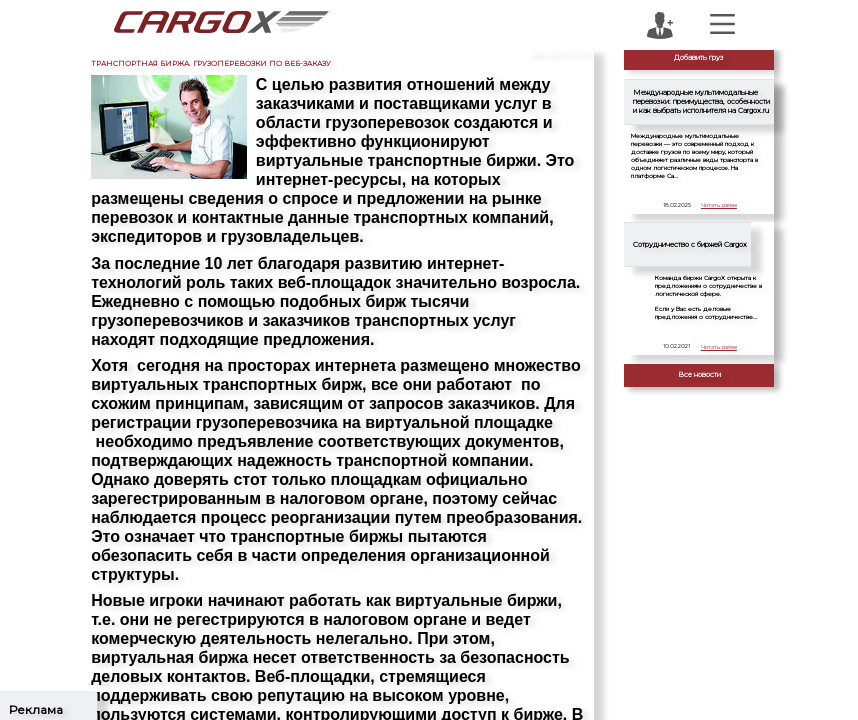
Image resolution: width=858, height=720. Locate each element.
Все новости (699, 374)
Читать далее (719, 205)
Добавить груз (699, 57)
